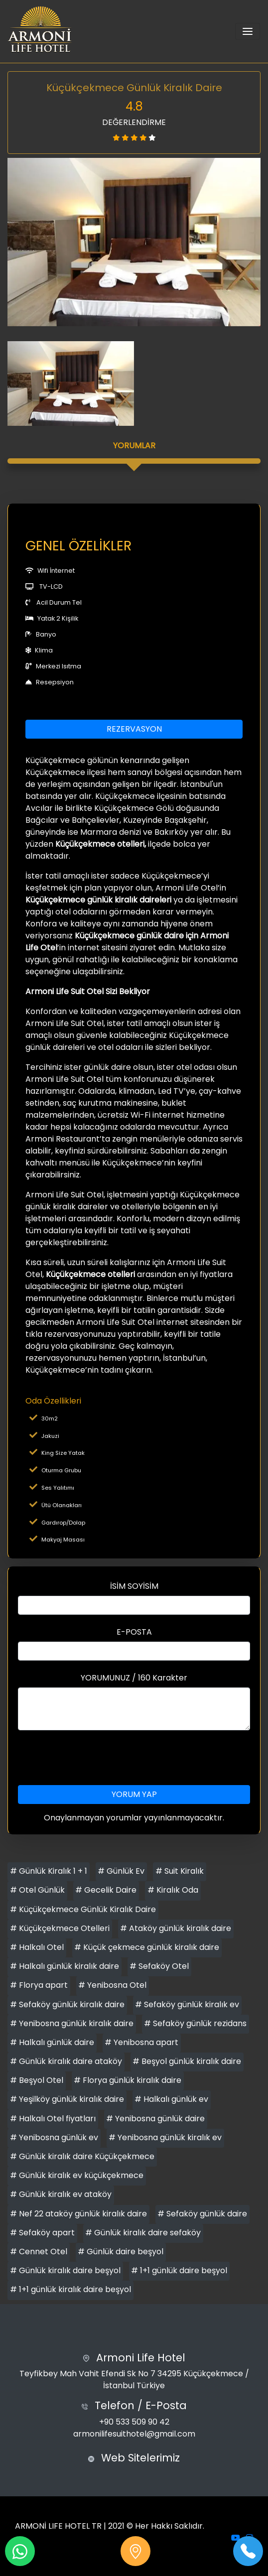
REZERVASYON (134, 729)
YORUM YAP (134, 1794)
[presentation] (134, 1757)
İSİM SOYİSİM (134, 1586)
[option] (134, 242)
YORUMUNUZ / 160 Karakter (134, 1677)
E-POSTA (134, 1632)
